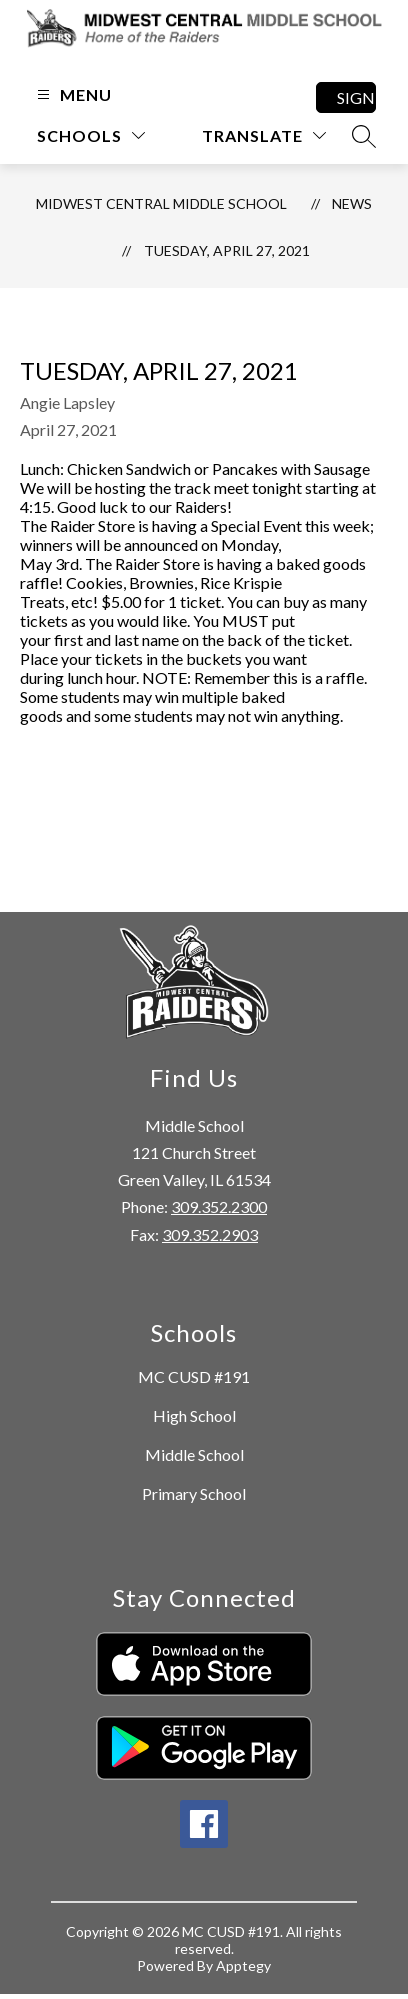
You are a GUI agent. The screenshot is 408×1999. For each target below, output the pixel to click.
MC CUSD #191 (194, 1376)
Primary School (194, 1493)
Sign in (356, 97)
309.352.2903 (210, 1234)
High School (194, 1415)
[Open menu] (72, 94)
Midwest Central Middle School (161, 203)
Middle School (194, 1454)
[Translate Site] (264, 135)
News (352, 203)
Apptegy (243, 1965)
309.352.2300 (219, 1206)
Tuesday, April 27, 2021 (227, 250)
